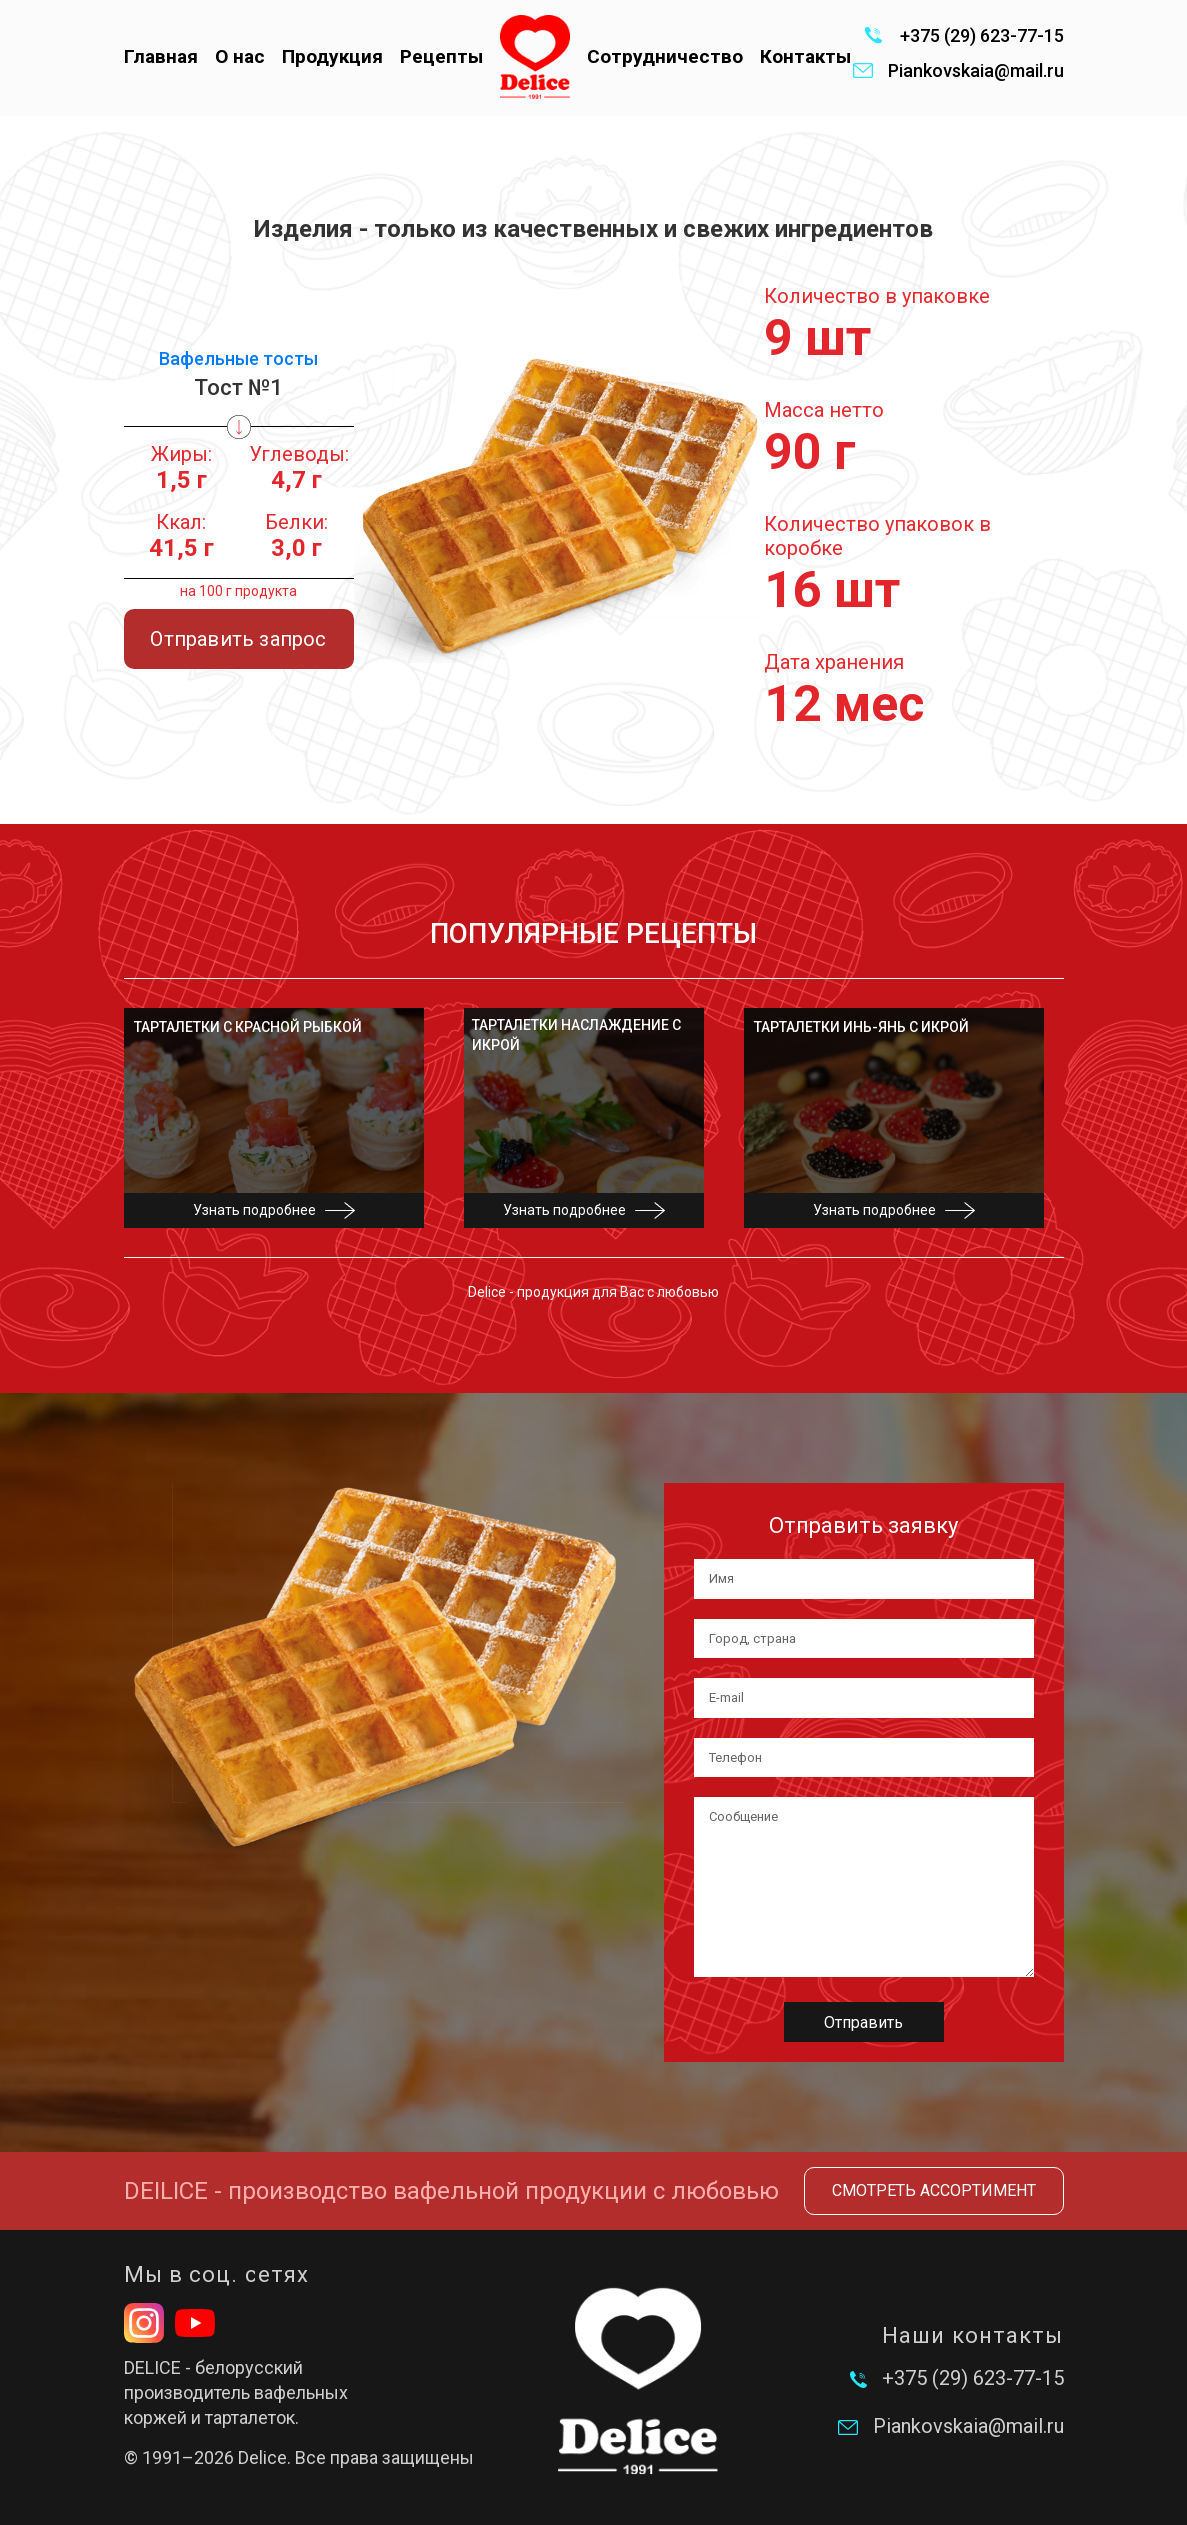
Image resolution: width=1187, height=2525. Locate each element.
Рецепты (441, 56)
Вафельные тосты (238, 358)
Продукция (332, 56)
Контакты (805, 56)
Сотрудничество (665, 56)
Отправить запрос (238, 639)
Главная (161, 56)
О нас (240, 56)
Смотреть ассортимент (934, 2190)
